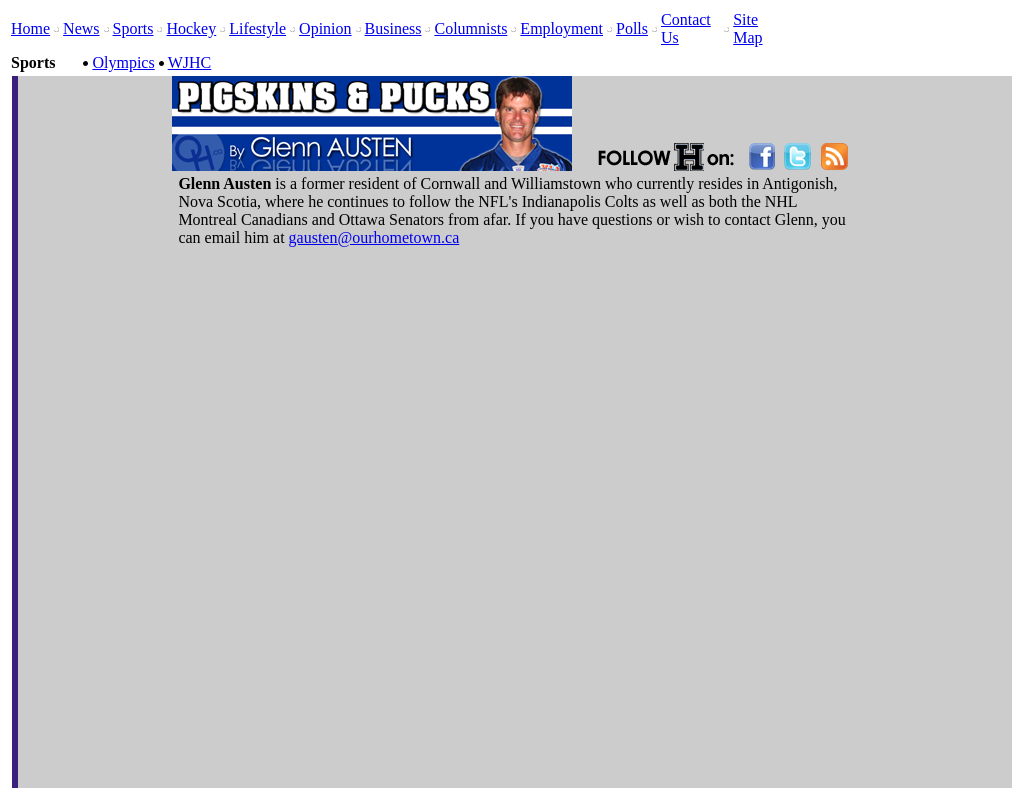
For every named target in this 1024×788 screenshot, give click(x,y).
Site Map (747, 28)
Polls (632, 28)
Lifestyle (257, 28)
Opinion (325, 28)
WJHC (190, 62)
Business (393, 28)
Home (30, 28)
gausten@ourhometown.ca (374, 237)
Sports (133, 28)
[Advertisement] (721, 108)
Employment (561, 28)
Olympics (123, 62)
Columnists (470, 28)
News (81, 28)
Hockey (191, 28)
